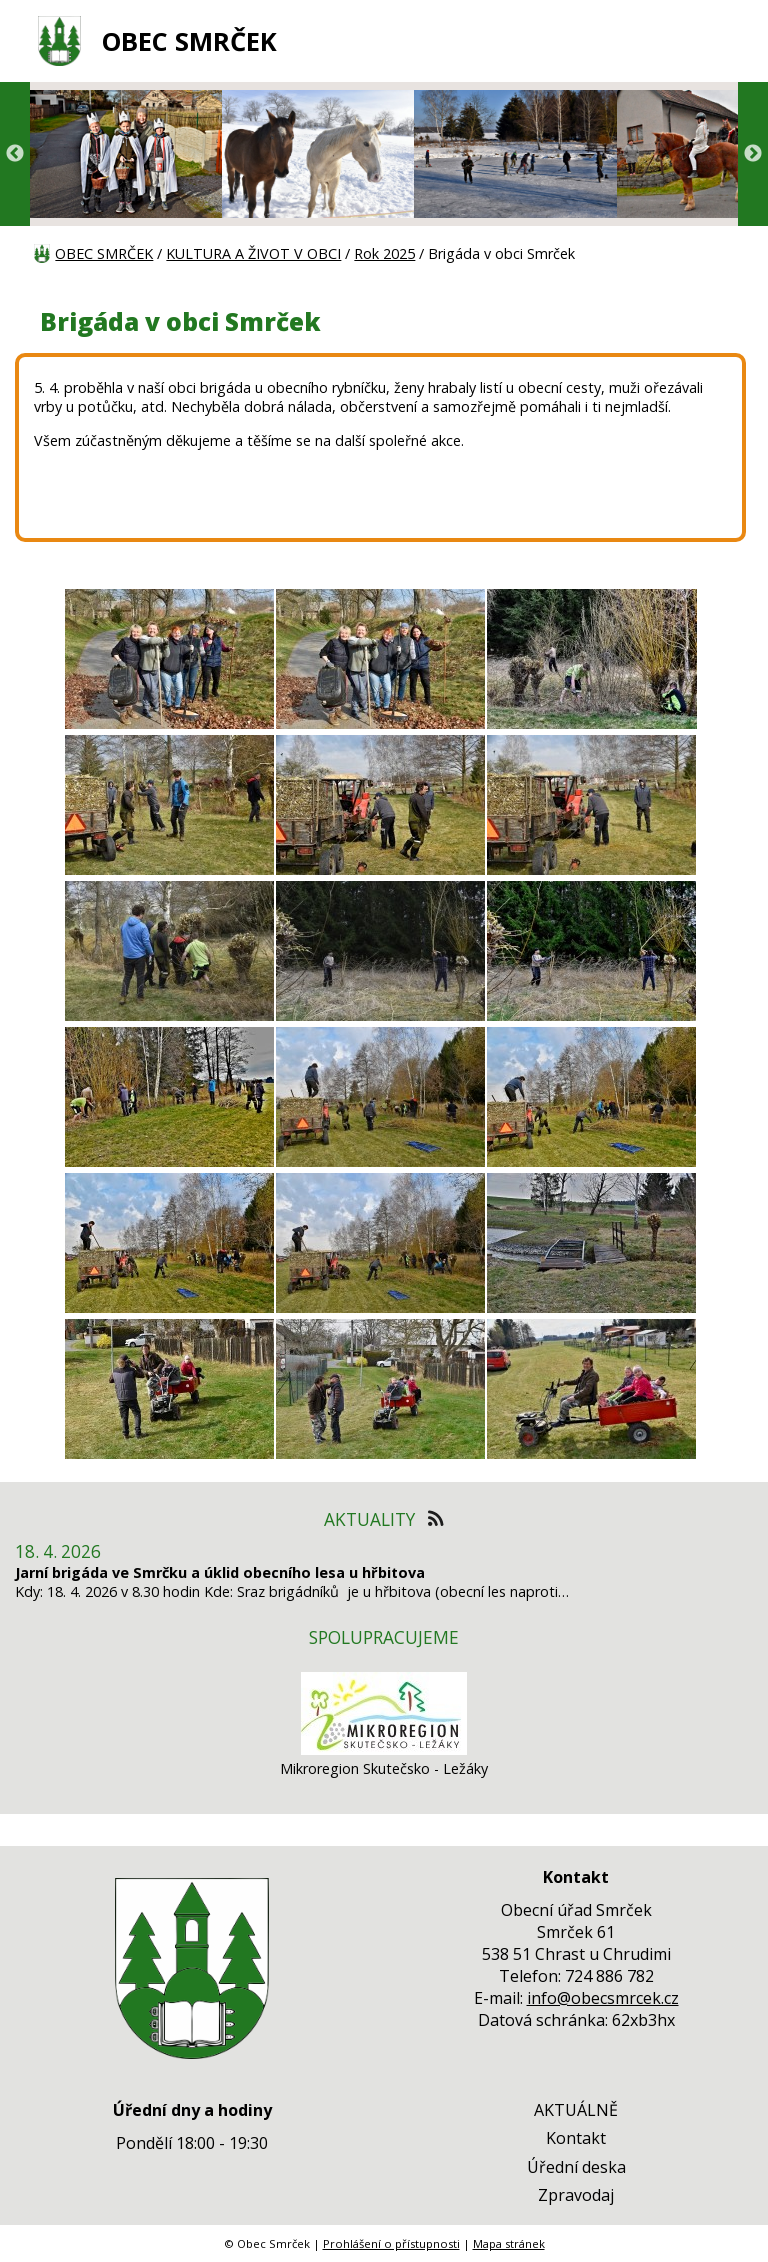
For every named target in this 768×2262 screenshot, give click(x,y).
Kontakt (576, 2138)
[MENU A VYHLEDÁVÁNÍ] (723, 41)
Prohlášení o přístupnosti (391, 2243)
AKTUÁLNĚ (576, 2110)
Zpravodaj (576, 2195)
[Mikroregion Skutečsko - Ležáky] (384, 1749)
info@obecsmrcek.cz (603, 1998)
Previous (15, 154)
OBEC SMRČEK (189, 41)
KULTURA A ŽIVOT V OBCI (253, 253)
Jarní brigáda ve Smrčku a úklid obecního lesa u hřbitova (220, 1572)
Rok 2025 (384, 253)
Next (753, 154)
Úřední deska (576, 2167)
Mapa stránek (509, 2243)
